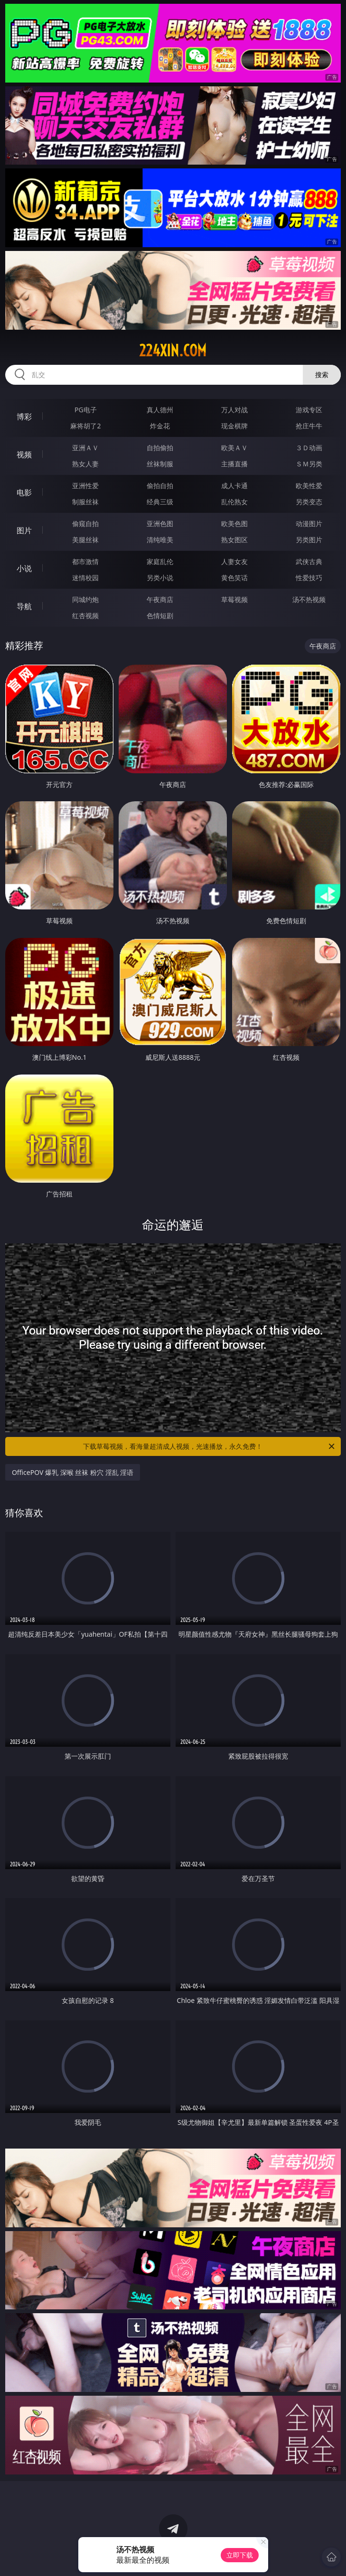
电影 (24, 492)
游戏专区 (309, 409)
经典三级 (160, 501)
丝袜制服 (160, 463)
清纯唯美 (160, 539)
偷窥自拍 (85, 523)
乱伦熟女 (234, 501)
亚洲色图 (160, 523)
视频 (24, 454)
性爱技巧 (309, 577)
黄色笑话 (234, 577)
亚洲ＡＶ (85, 447)
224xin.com (172, 350)
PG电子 (86, 409)
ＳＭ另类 (309, 463)
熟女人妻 (85, 463)
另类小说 (160, 577)
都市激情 (85, 561)
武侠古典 (309, 561)
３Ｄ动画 (309, 447)
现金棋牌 (234, 425)
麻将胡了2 (85, 425)
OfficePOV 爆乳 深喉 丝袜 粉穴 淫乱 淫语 (72, 1472)
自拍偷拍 (160, 447)
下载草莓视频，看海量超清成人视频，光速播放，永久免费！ (209, 1446)
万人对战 (234, 409)
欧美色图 (234, 523)
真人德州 (160, 409)
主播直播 (234, 463)
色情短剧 (160, 615)
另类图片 (309, 539)
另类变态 (309, 501)
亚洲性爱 (85, 485)
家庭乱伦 (160, 561)
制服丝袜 (85, 501)
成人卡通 (234, 485)
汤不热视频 (309, 599)
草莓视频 (234, 599)
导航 (24, 606)
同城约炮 (85, 599)
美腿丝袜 (85, 539)
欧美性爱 (309, 485)
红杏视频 (85, 615)
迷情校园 (85, 577)
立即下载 (239, 2554)
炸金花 (160, 425)
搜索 (321, 374)
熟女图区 (234, 539)
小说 (24, 568)
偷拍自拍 (160, 485)
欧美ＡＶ (234, 447)
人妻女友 (234, 561)
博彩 (24, 416)
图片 (24, 530)
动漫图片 (309, 523)
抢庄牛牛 (309, 425)
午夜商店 (160, 599)
